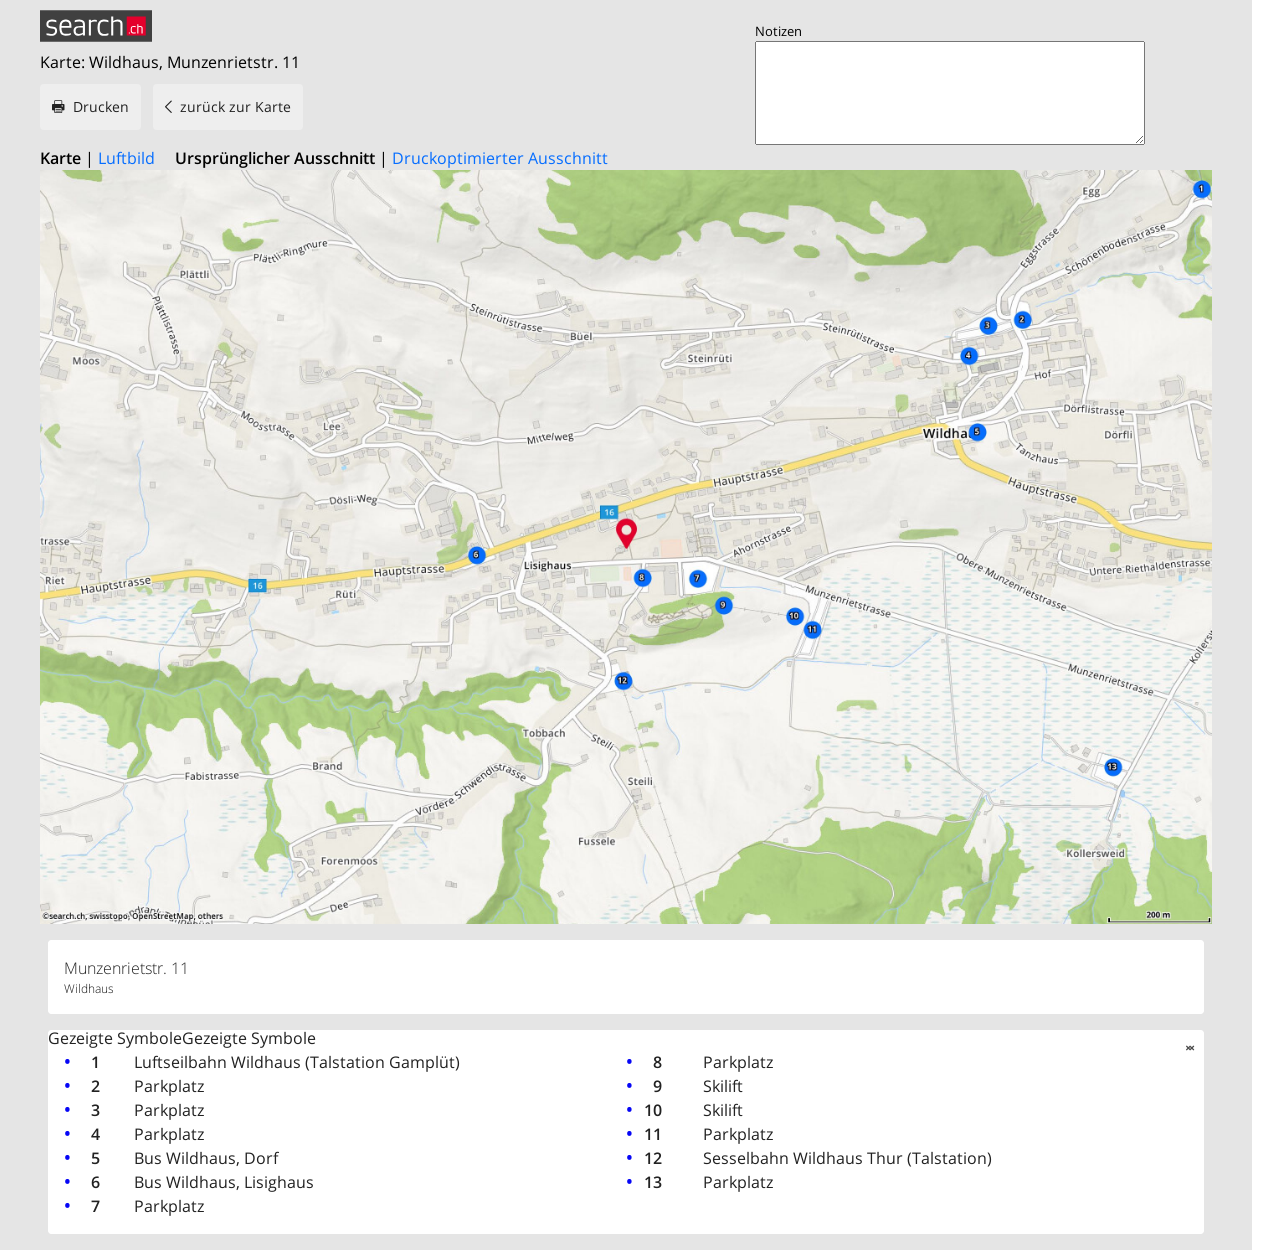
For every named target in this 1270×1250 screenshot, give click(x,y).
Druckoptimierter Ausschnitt (500, 158)
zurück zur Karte (235, 106)
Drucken (101, 106)
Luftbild (126, 158)
